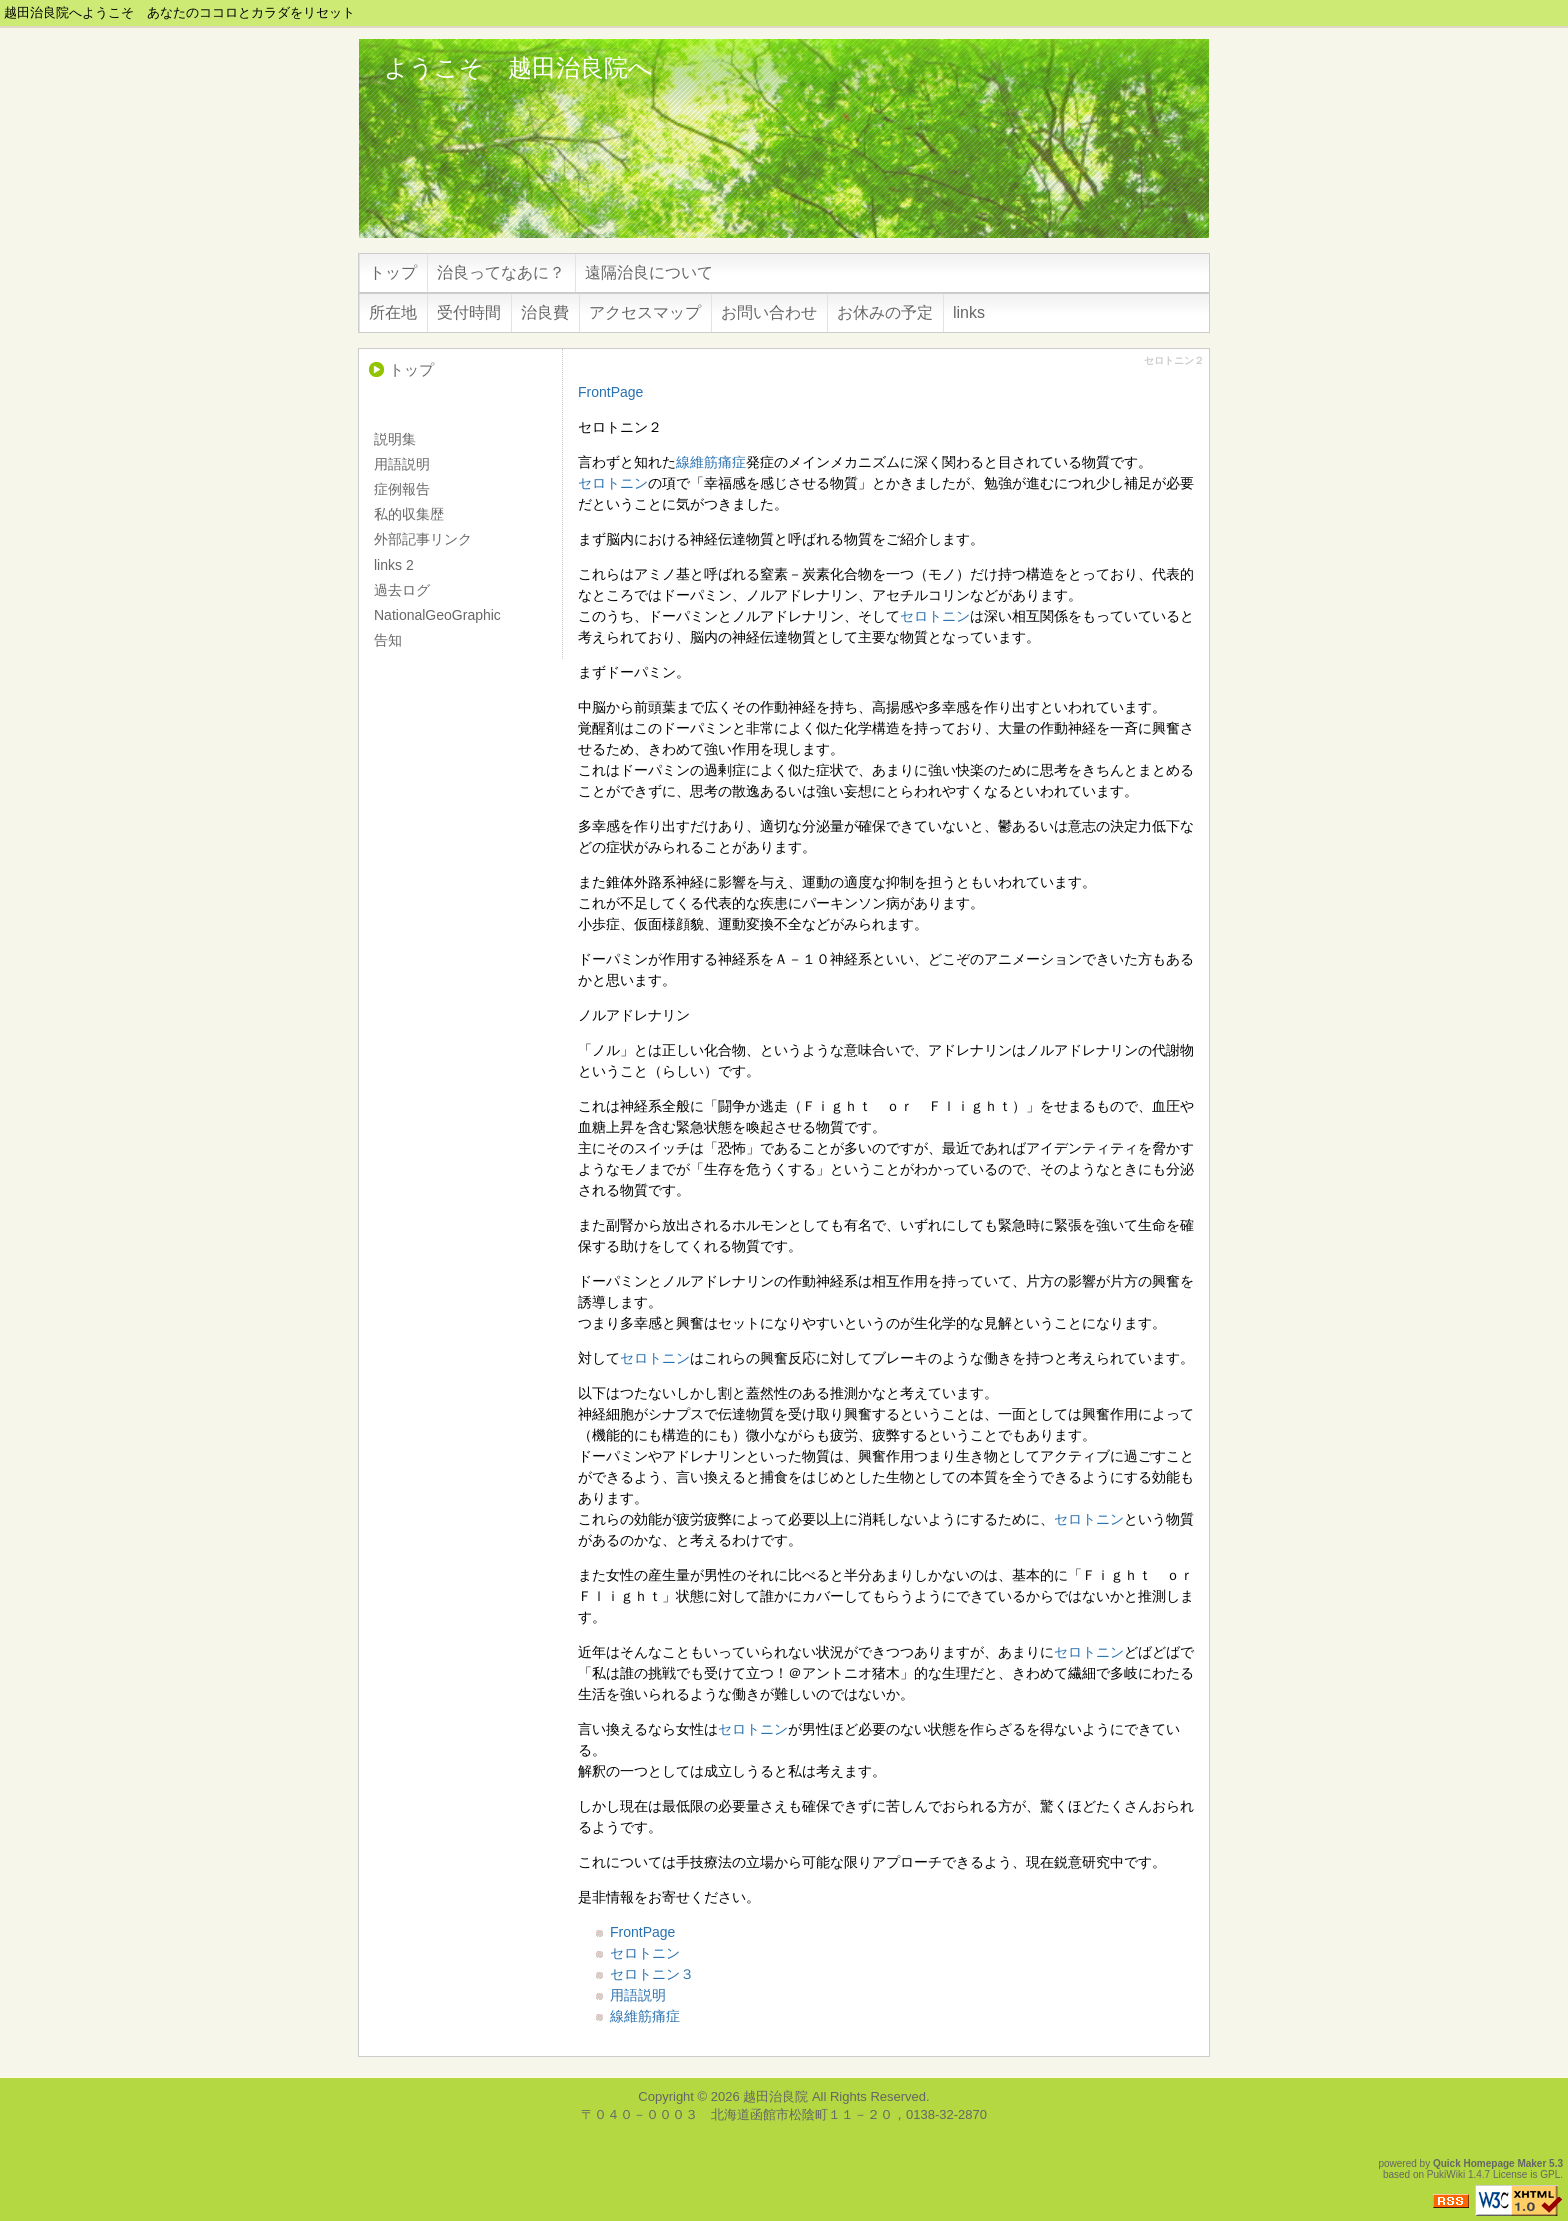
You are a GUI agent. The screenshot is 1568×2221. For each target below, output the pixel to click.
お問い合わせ (769, 312)
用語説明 (638, 1995)
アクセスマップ (645, 312)
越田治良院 (775, 2096)
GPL (1550, 2174)
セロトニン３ (652, 1974)
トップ (393, 272)
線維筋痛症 (711, 462)
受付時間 (469, 312)
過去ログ (402, 590)
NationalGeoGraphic (437, 615)
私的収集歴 (409, 514)
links (969, 312)
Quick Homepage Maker (1489, 2163)
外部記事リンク (423, 539)
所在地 (393, 312)
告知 (388, 640)
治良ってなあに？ (501, 272)
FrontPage (610, 392)
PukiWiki (1446, 2174)
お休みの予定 (885, 312)
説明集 (395, 439)
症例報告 (402, 489)
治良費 (545, 312)
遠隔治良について (649, 272)
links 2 (394, 565)
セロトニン (613, 483)
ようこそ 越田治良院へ (518, 67)
